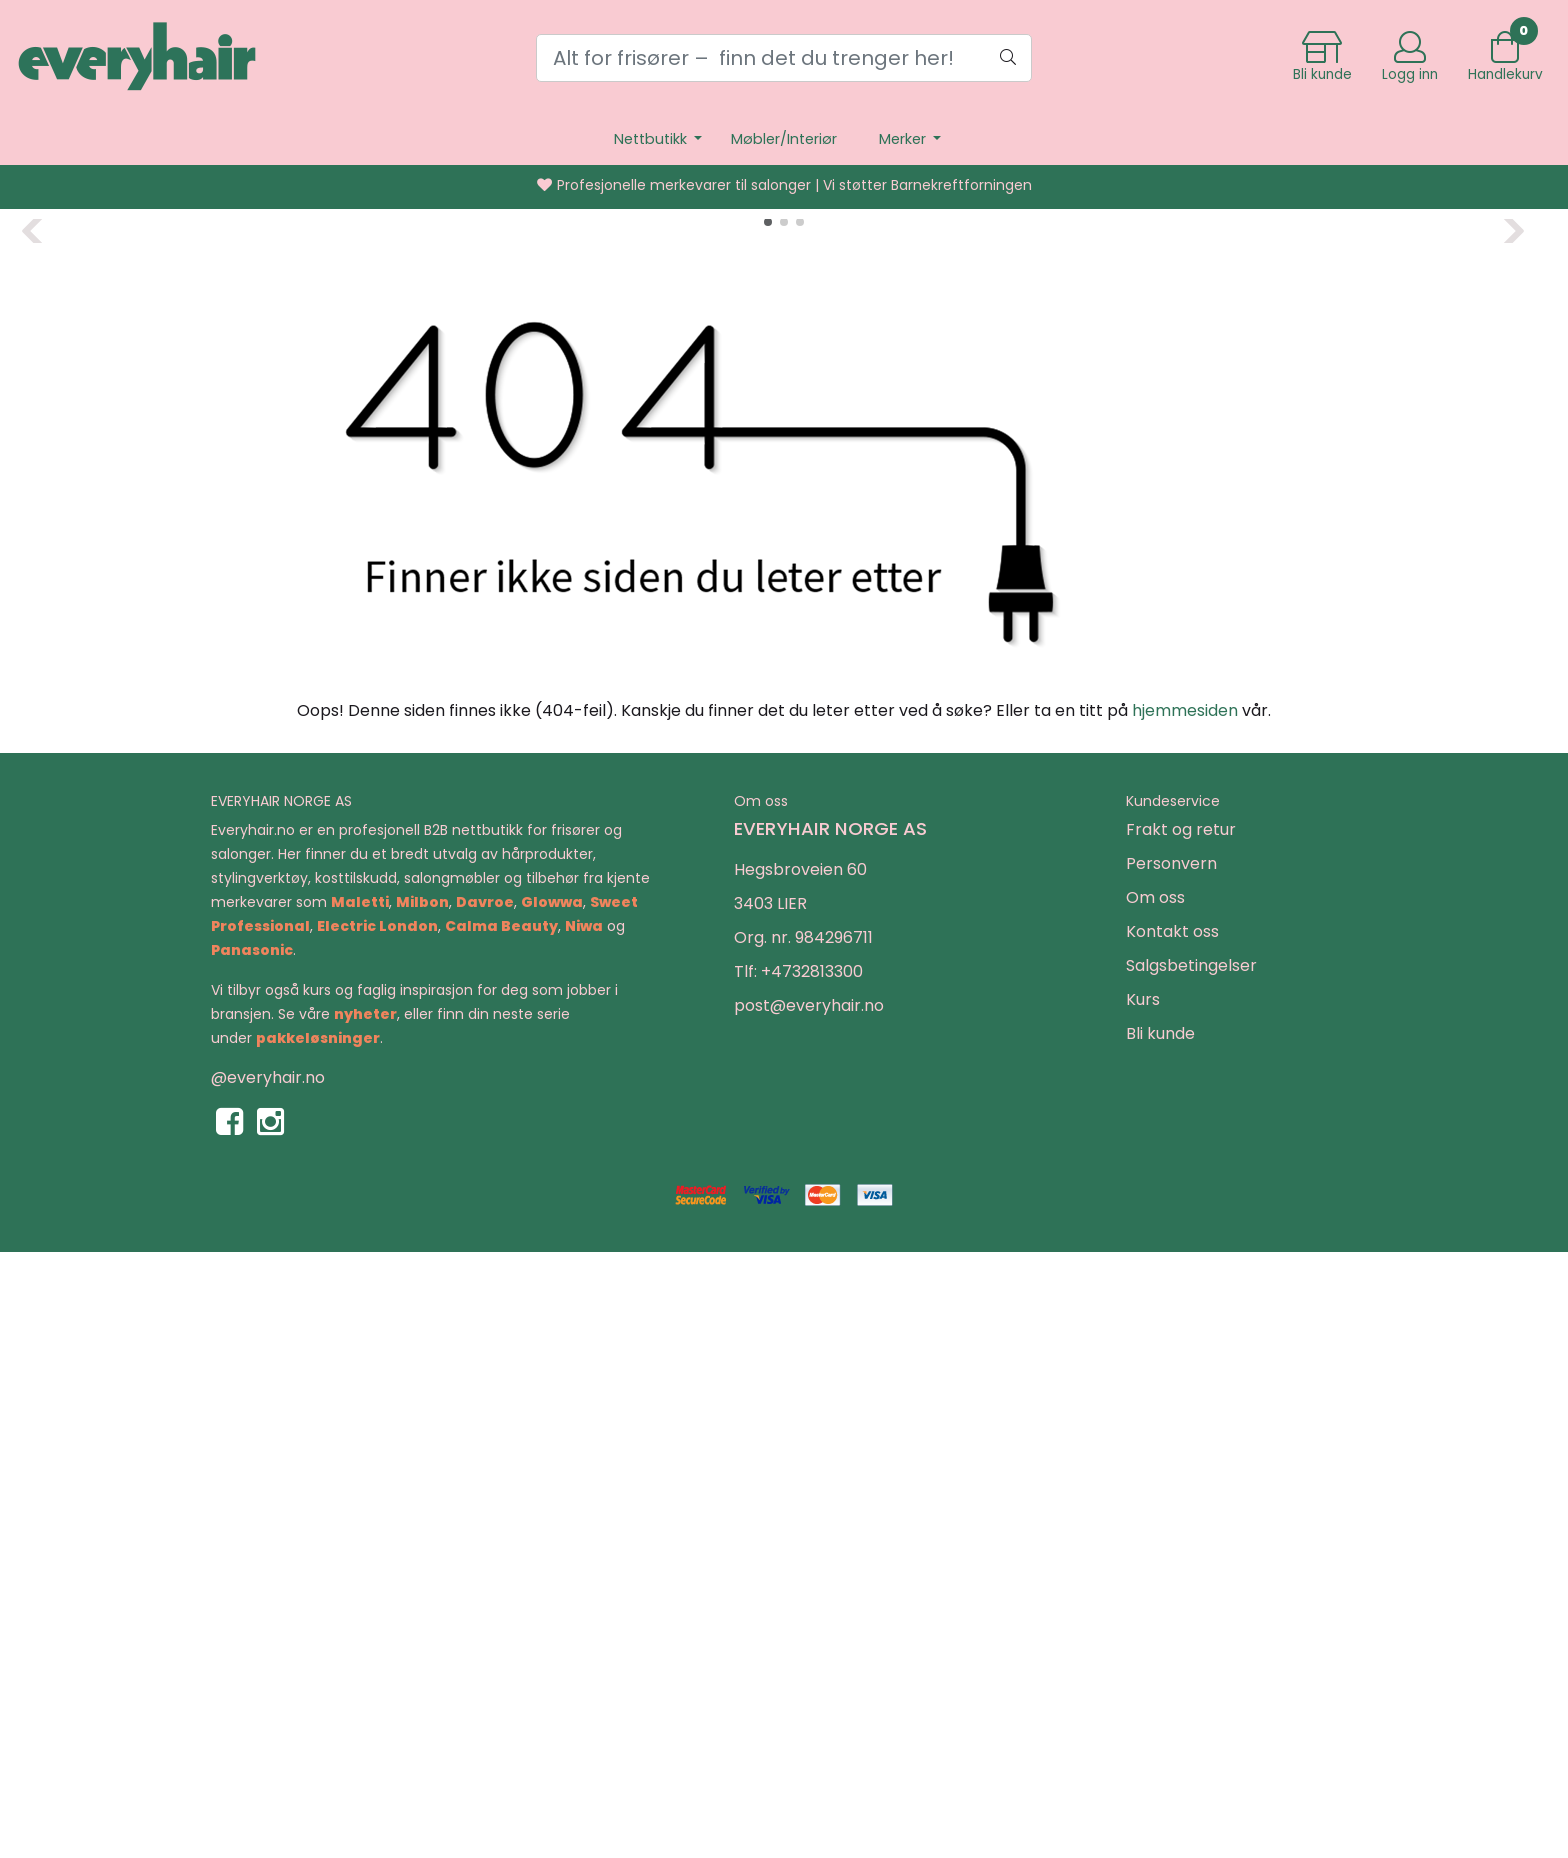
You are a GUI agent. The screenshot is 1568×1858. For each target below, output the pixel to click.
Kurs (1143, 1604)
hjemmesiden (1185, 1315)
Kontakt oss (1172, 1536)
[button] (768, 827)
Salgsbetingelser (1191, 1570)
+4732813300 (812, 1576)
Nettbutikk (652, 139)
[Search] (784, 58)
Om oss (1155, 1502)
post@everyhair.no (809, 1610)
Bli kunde (1160, 1638)
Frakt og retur (1181, 1434)
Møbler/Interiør (784, 139)
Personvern (1171, 1468)
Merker (904, 139)
